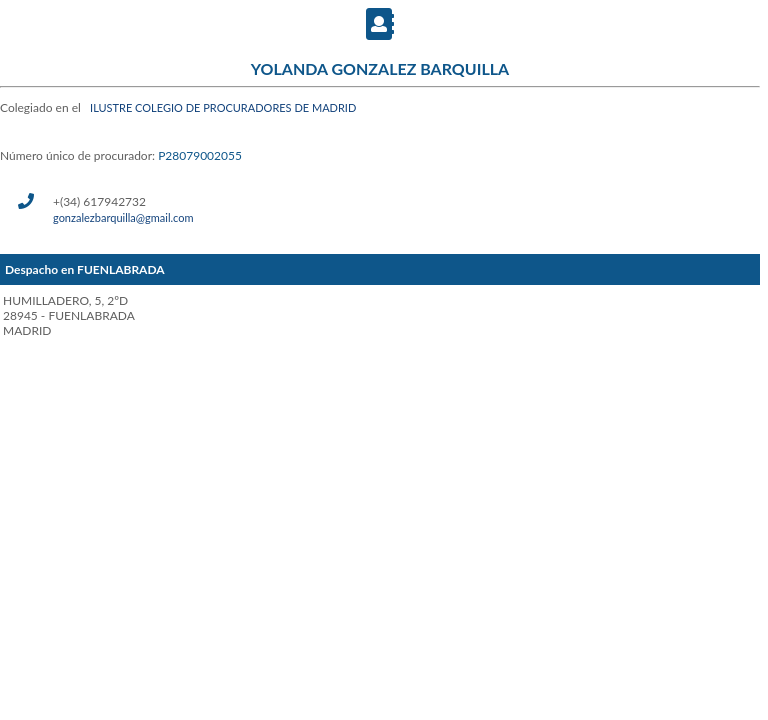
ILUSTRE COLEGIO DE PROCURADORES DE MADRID (223, 107)
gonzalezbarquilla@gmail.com (123, 217)
